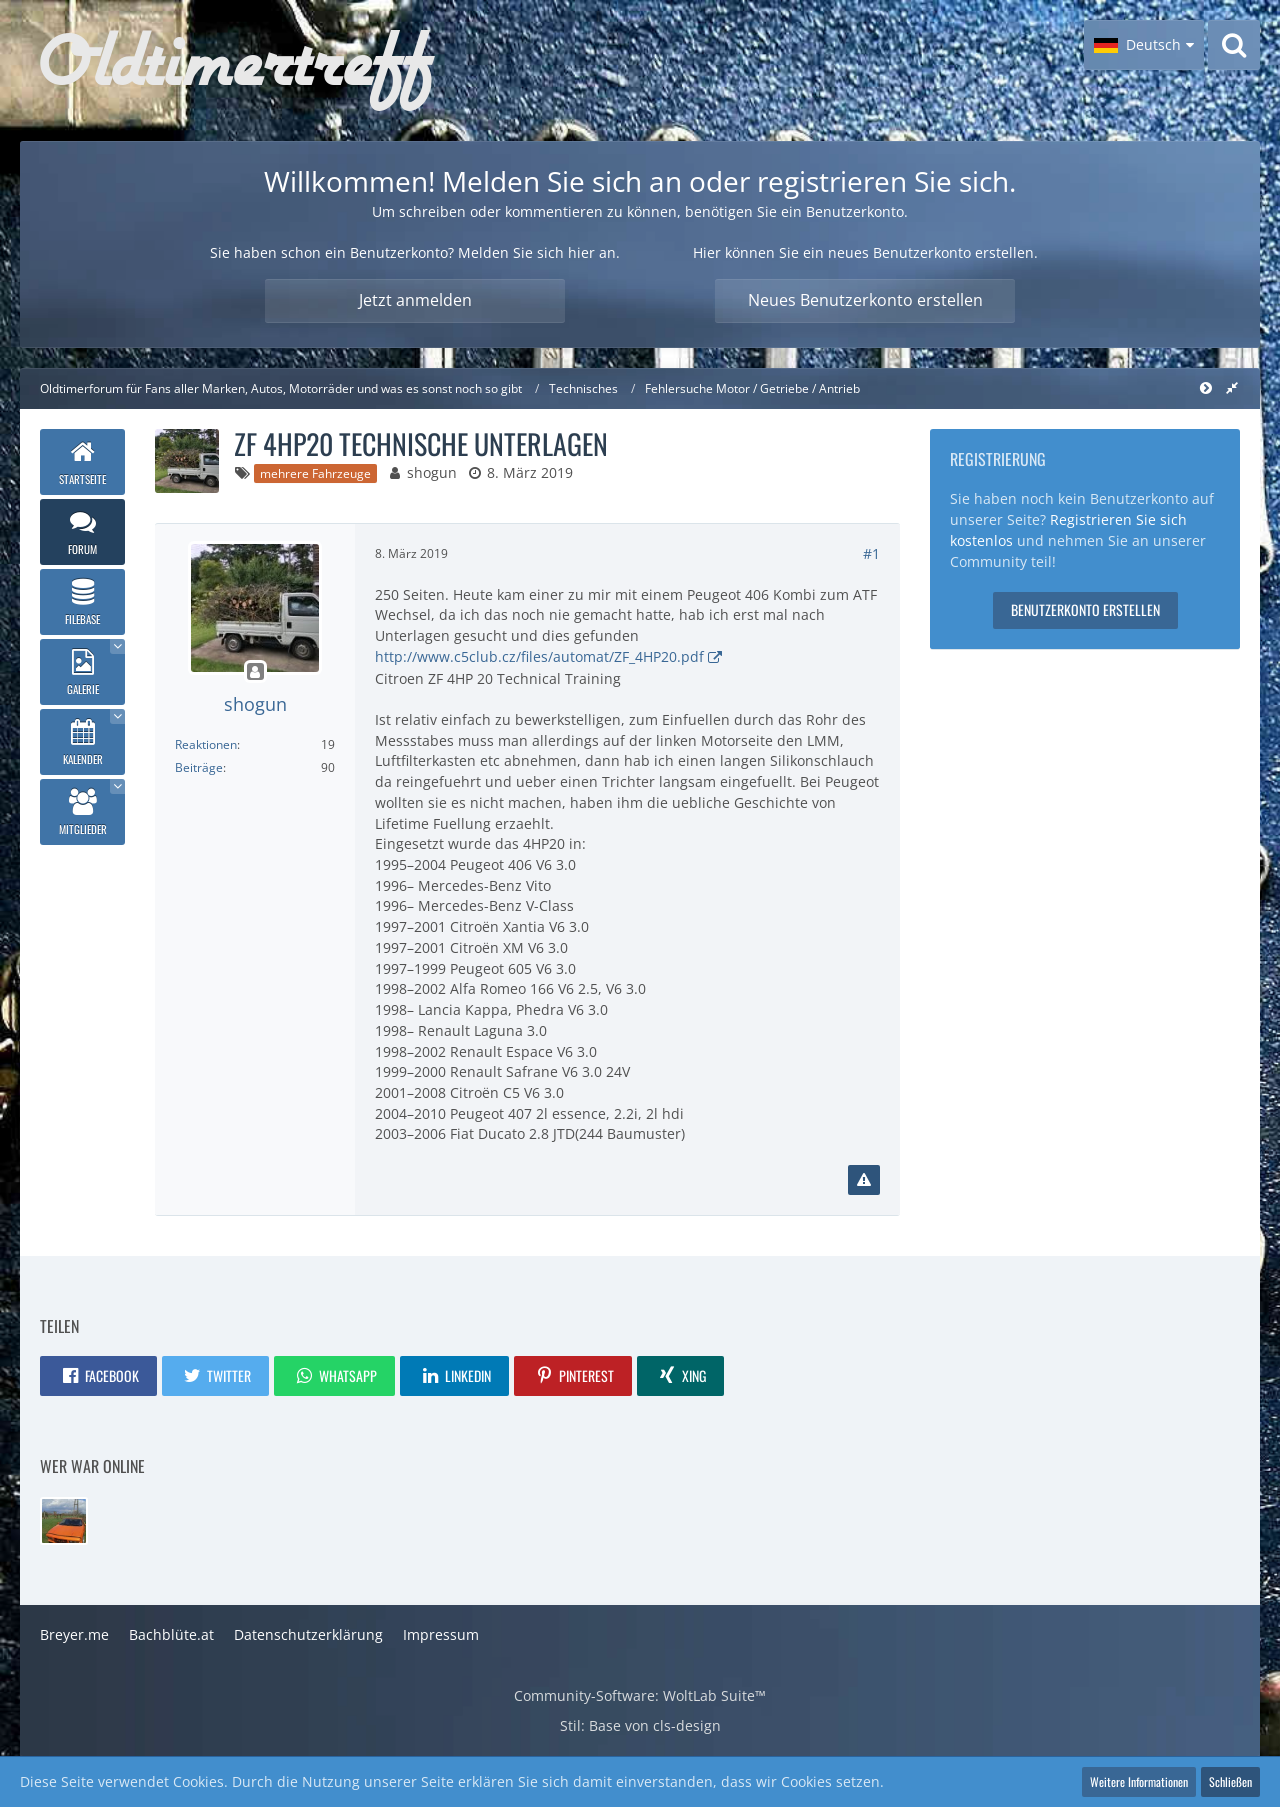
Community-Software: (640, 1695)
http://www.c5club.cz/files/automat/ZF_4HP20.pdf (539, 656)
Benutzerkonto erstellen (1085, 609)
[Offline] (255, 672)
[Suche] (1234, 45)
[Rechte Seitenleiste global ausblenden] (1232, 387)
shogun (432, 472)
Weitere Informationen (1139, 1781)
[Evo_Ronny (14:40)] (64, 1521)
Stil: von (640, 1725)
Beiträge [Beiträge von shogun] (199, 767)
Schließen (1230, 1781)
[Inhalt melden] (864, 1180)
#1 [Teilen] (871, 553)
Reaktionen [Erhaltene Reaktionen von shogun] (206, 744)
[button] (1144, 45)
